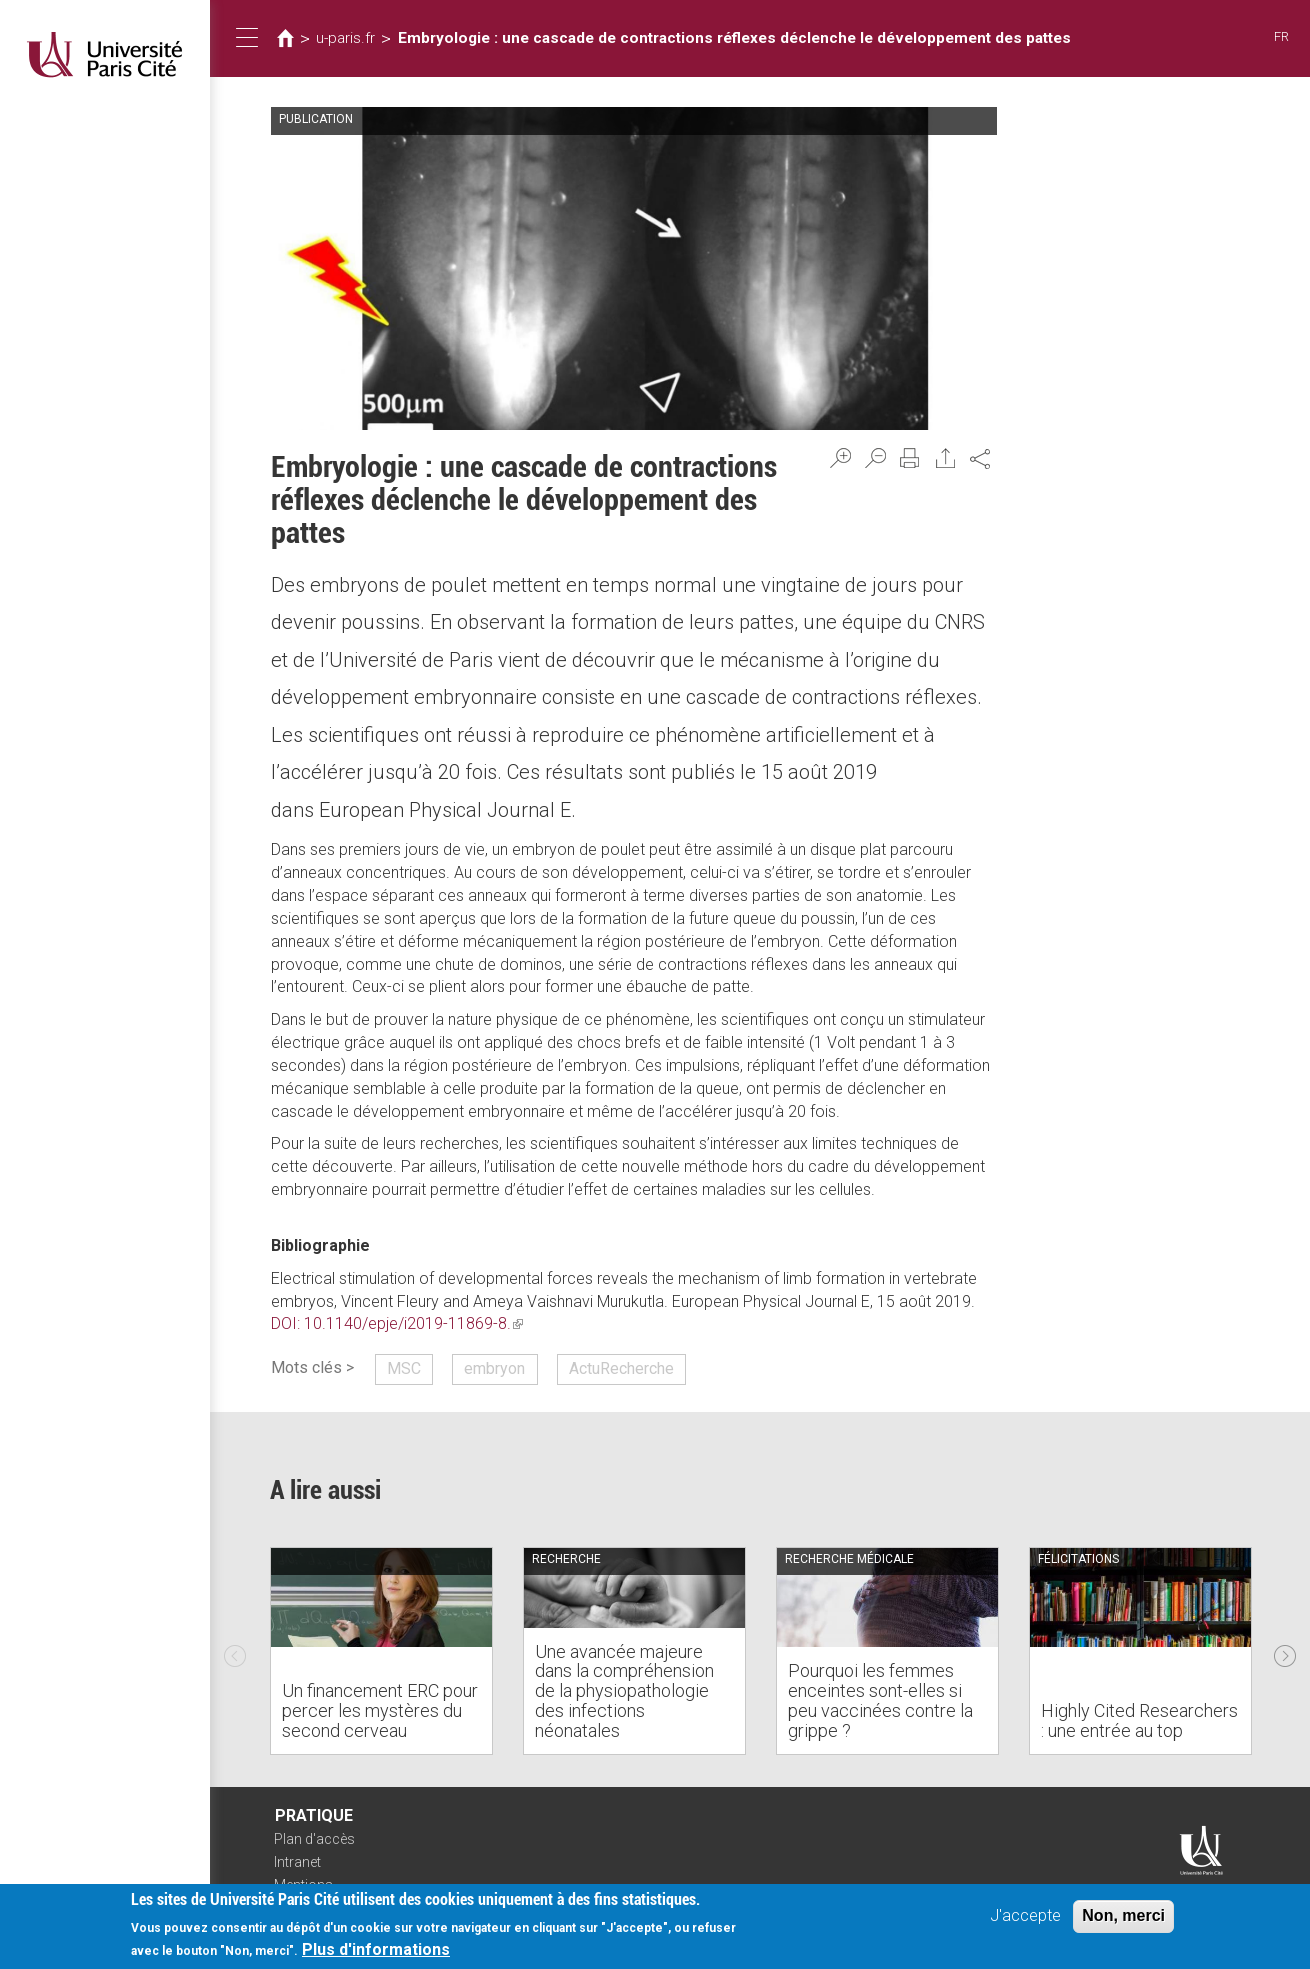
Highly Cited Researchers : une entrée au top (1139, 1720)
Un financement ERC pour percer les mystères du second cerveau (380, 1710)
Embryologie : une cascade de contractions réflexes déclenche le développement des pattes (734, 38)
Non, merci (1123, 1915)
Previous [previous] (235, 1651)
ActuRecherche (621, 1368)
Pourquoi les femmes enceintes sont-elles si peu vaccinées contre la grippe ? (880, 1700)
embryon (494, 1368)
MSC (404, 1368)
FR (1281, 36)
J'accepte (1025, 1915)
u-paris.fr (345, 38)
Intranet (297, 1862)
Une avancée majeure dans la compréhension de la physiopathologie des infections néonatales (624, 1691)
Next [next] (1285, 1651)
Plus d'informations (376, 1949)
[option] (381, 1651)
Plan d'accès (314, 1839)
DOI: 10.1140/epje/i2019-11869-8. (397, 1323)
